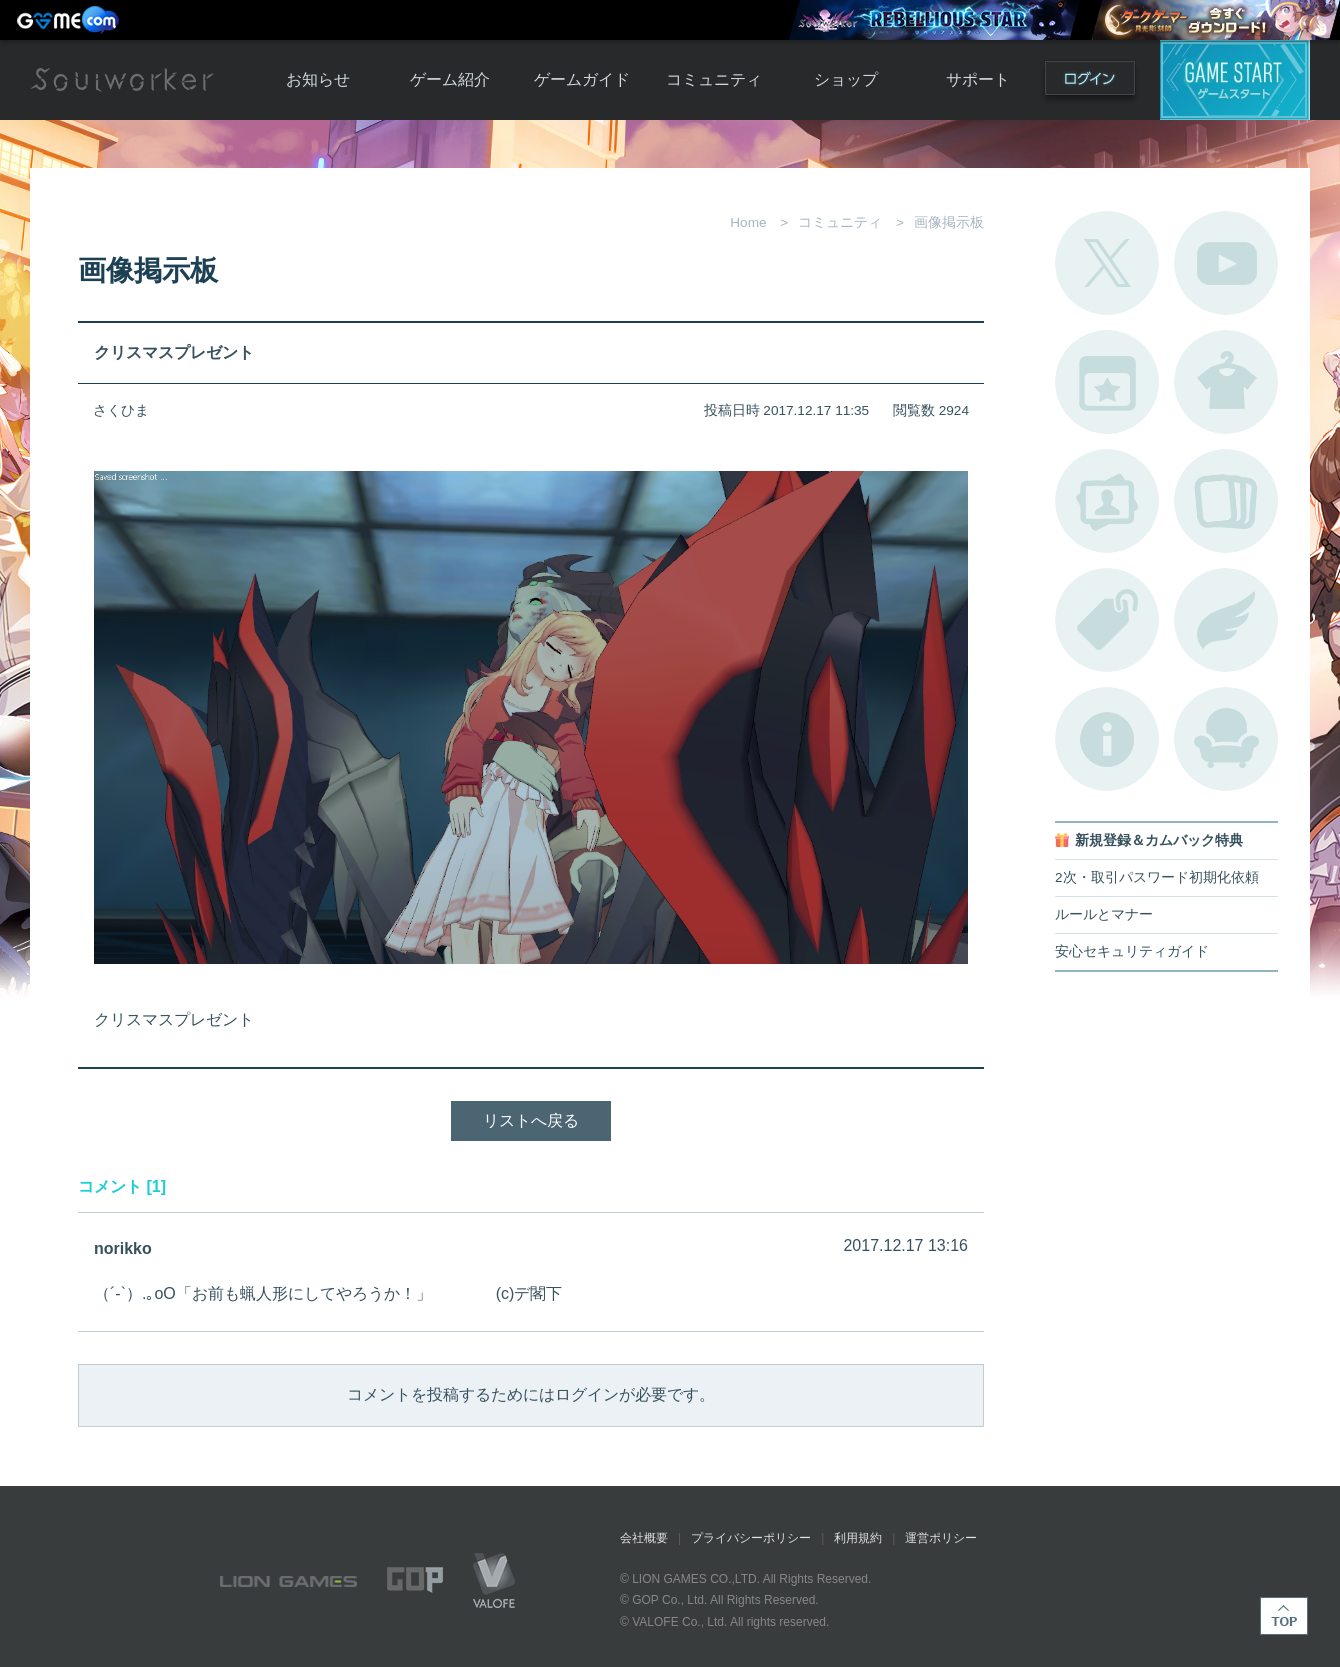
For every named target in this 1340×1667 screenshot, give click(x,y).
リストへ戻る (531, 1120)
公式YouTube (1226, 263)
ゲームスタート (1235, 80)
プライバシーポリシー (751, 1538)
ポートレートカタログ (1107, 501)
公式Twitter (1107, 263)
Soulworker (122, 80)
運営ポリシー (941, 1538)
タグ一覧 (1107, 620)
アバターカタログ (1226, 382)
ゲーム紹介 (450, 79)
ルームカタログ (1226, 739)
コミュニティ (714, 79)
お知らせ (318, 79)
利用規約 (858, 1538)
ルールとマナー (1104, 914)
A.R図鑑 (1226, 501)
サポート (978, 79)
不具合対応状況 (1107, 739)
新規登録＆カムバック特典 (1159, 840)
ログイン (1090, 82)
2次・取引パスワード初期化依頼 (1157, 877)
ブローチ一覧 (1226, 620)
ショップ (846, 79)
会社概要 (644, 1538)
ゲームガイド (582, 79)
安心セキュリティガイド (1132, 951)
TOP (1284, 1616)
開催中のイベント (1107, 382)
